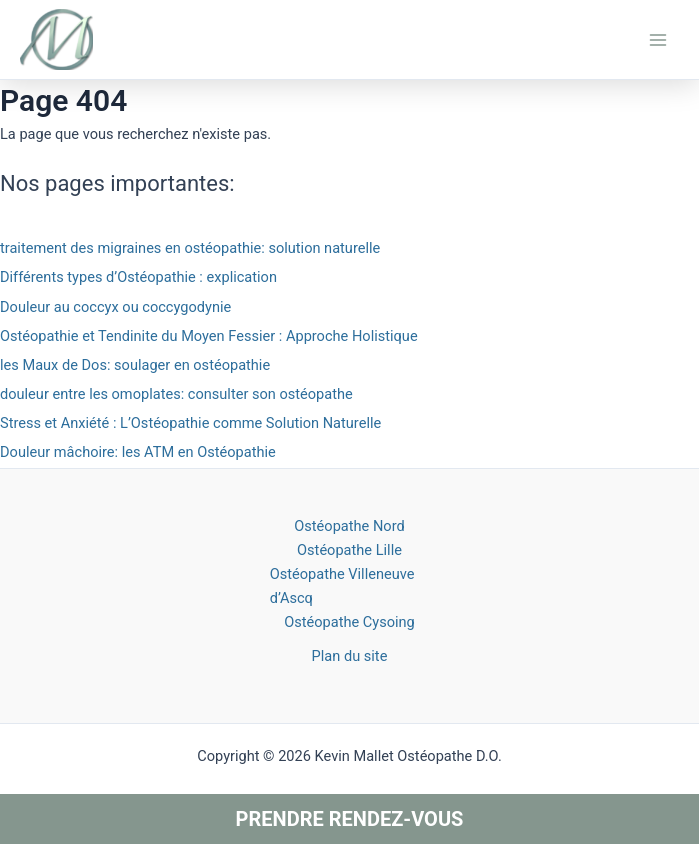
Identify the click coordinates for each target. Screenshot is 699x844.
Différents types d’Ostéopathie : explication (138, 277)
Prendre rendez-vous (350, 819)
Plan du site (350, 656)
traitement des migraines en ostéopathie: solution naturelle (190, 248)
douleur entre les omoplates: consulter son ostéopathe (176, 394)
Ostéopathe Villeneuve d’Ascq (342, 586)
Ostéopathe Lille (349, 550)
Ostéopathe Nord (349, 526)
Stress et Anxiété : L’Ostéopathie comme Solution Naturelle (190, 423)
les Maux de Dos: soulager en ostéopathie (135, 365)
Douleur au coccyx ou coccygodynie (115, 307)
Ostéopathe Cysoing (349, 622)
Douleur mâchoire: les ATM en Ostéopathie (138, 452)
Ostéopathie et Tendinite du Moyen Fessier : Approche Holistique (209, 336)
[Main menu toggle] (658, 40)
